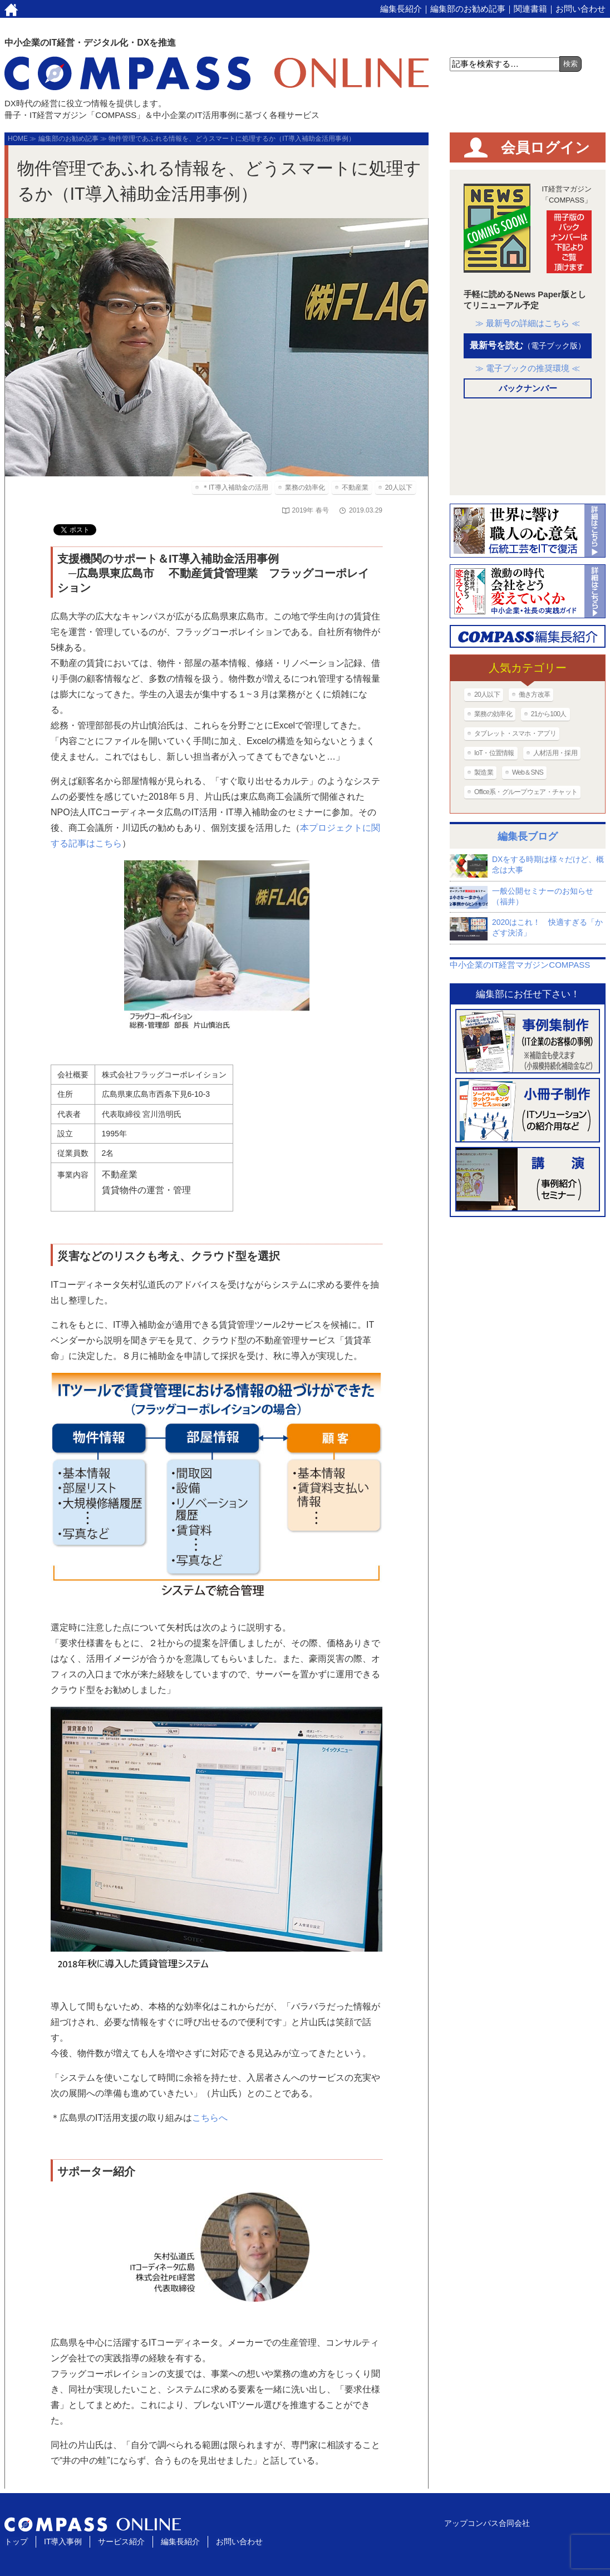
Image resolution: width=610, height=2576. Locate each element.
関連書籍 (530, 8)
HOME (18, 138)
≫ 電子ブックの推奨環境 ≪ (527, 368)
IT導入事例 (63, 2541)
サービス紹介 (121, 2541)
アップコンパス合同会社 (487, 2523)
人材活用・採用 (555, 753)
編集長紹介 (401, 8)
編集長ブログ (528, 836)
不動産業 (355, 487)
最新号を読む (528, 345)
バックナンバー (528, 388)
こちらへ (210, 2117)
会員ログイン (545, 147)
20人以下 (398, 487)
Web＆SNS (527, 772)
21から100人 (549, 714)
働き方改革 (534, 694)
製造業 (483, 772)
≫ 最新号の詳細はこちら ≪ (527, 323)
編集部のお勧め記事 (467, 8)
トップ (16, 2541)
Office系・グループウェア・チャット (525, 792)
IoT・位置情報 (494, 753)
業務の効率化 (305, 487)
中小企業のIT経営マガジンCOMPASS (520, 964)
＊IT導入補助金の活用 (235, 487)
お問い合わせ (580, 8)
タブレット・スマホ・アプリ (515, 733)
